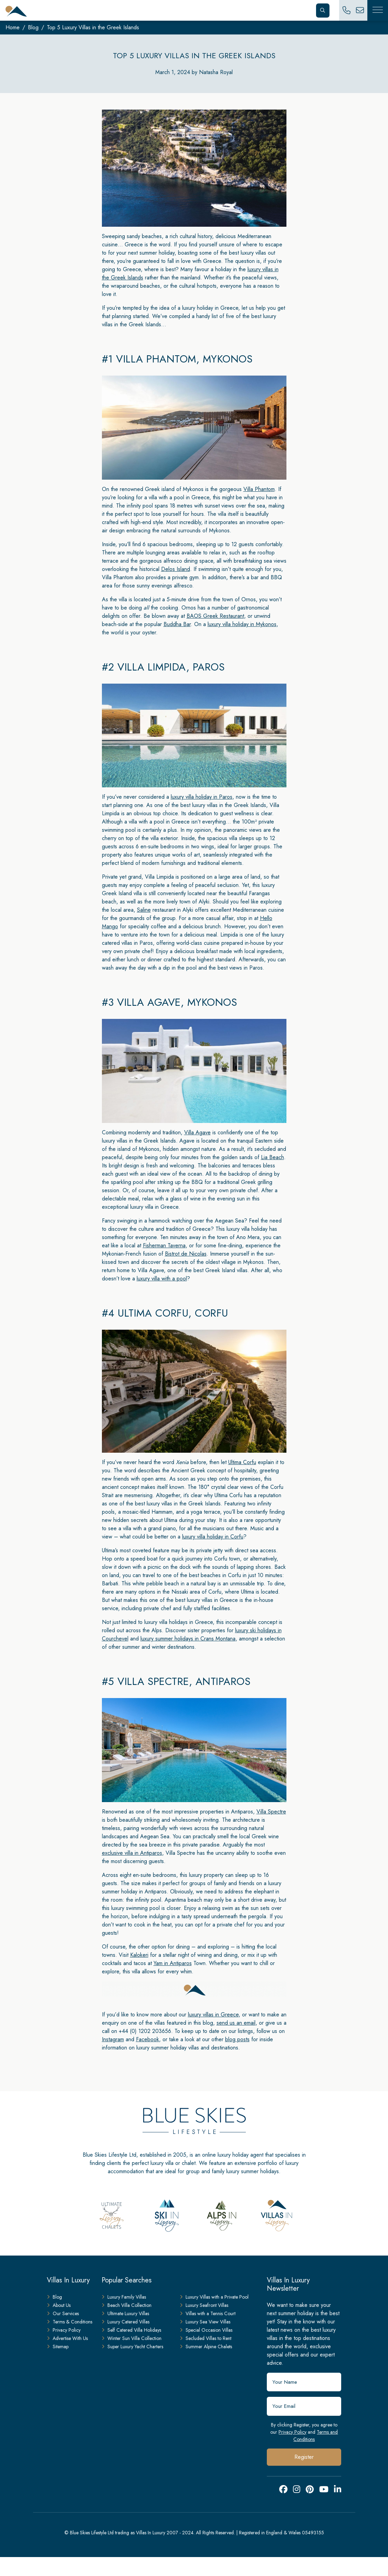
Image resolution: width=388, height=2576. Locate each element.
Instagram (113, 2039)
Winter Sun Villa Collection (131, 2338)
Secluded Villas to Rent (205, 2338)
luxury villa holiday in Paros (201, 797)
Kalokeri (139, 1955)
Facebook (147, 2039)
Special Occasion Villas (206, 2330)
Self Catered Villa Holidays (131, 2330)
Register (304, 2457)
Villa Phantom (259, 489)
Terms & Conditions (69, 2321)
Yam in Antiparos (173, 1963)
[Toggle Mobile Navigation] (377, 10)
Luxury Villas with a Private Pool (214, 2296)
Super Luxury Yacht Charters (132, 2346)
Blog (33, 27)
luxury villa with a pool (162, 1278)
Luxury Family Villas (124, 2296)
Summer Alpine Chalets (206, 2346)
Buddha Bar (177, 624)
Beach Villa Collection (126, 2305)
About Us (59, 2305)
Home (13, 27)
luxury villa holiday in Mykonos (242, 624)
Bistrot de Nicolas (186, 1254)
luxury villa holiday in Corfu (212, 1537)
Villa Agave (197, 1132)
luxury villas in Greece (213, 2014)
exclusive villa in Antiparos (132, 1853)
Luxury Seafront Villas (204, 2305)
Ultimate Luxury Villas (125, 2313)
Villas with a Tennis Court (207, 2313)
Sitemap (58, 2346)
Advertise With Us (67, 2338)
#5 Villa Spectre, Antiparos (176, 1681)
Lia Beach (272, 1157)
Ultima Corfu (242, 1462)
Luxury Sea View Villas (205, 2321)
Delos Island (175, 569)
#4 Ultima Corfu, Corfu (165, 1313)
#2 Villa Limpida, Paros (163, 667)
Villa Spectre (271, 1812)
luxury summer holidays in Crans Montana (187, 1639)
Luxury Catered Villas (125, 2321)
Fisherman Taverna (164, 1245)
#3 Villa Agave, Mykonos (169, 1002)
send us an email (236, 2023)
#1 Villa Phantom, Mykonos (177, 358)
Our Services (63, 2313)
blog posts (237, 2039)
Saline (144, 910)
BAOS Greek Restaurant (215, 616)
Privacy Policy (292, 2432)
